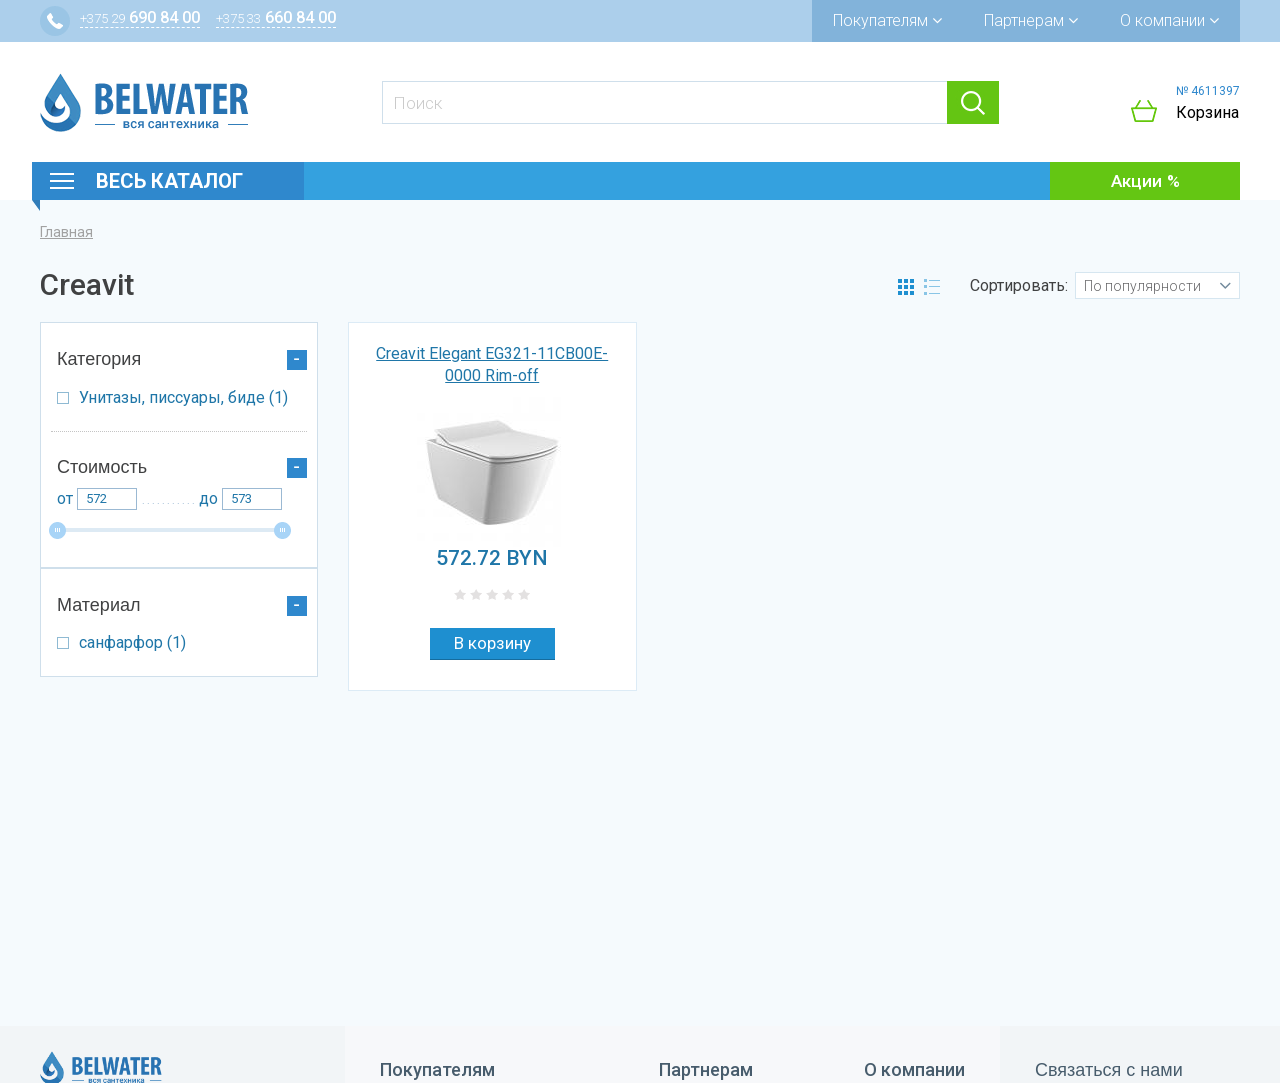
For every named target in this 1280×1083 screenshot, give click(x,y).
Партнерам (1031, 20)
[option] (492, 472)
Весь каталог (169, 181)
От (65, 498)
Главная (66, 232)
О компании (1169, 20)
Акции (1136, 181)
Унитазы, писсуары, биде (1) (198, 402)
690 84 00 (140, 17)
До (208, 498)
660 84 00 (276, 17)
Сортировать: (1019, 285)
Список (932, 287)
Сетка (906, 287)
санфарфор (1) (198, 647)
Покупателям (887, 20)
